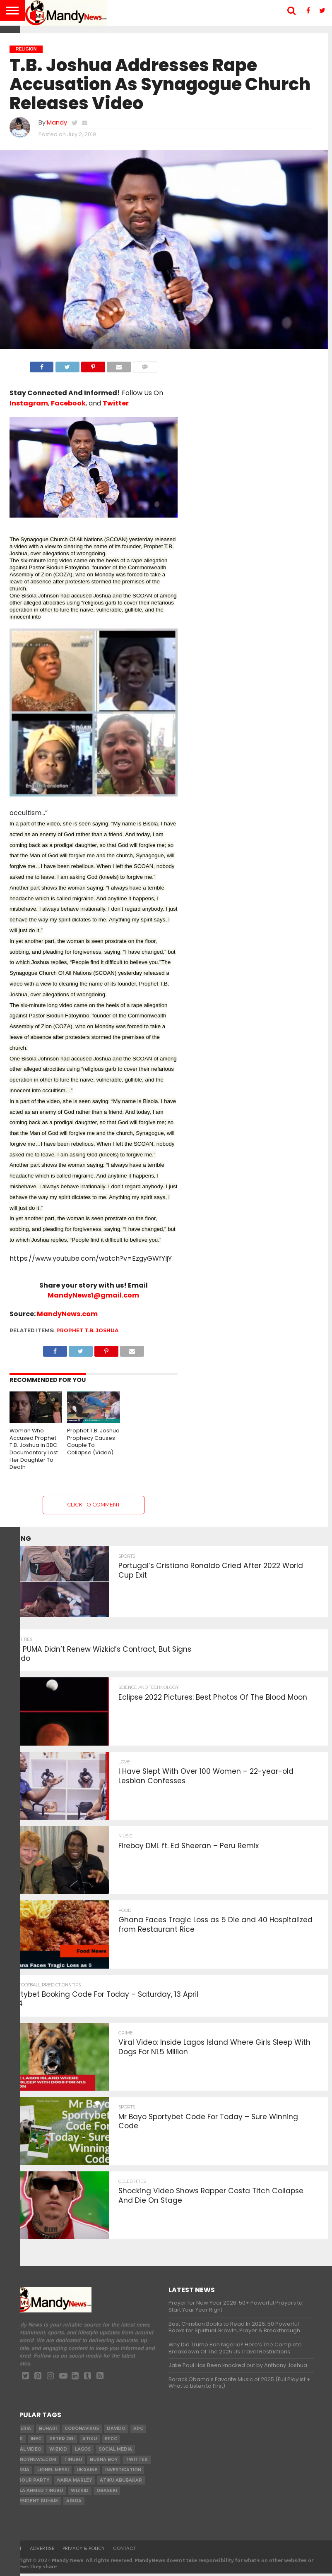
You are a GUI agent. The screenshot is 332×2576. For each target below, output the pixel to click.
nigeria (21, 2431)
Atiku (89, 2441)
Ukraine (87, 2472)
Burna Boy (104, 2462)
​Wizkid (58, 2451)
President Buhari (35, 2503)
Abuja (74, 2503)
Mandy (57, 122)
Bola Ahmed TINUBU (37, 2493)
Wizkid (80, 2493)
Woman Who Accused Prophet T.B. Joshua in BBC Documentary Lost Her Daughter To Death (34, 1448)
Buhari (48, 2431)
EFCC (111, 2441)
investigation (123, 2472)
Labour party (30, 2482)
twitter (136, 2462)
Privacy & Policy (84, 2550)
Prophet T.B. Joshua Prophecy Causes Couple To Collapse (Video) (93, 1441)
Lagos (83, 2451)
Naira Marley (74, 2482)
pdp (17, 2441)
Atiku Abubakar (121, 2482)
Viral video (26, 2451)
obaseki (106, 2493)
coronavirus (82, 2431)
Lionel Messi (53, 2472)
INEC (36, 2441)
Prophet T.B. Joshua (87, 1330)
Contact (124, 2550)
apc (138, 2431)
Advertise (42, 2550)
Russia (20, 2472)
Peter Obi (62, 2441)
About (14, 2550)
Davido (116, 2431)
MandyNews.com (67, 1314)
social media (115, 2451)
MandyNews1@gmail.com (93, 1295)
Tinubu (73, 2462)
